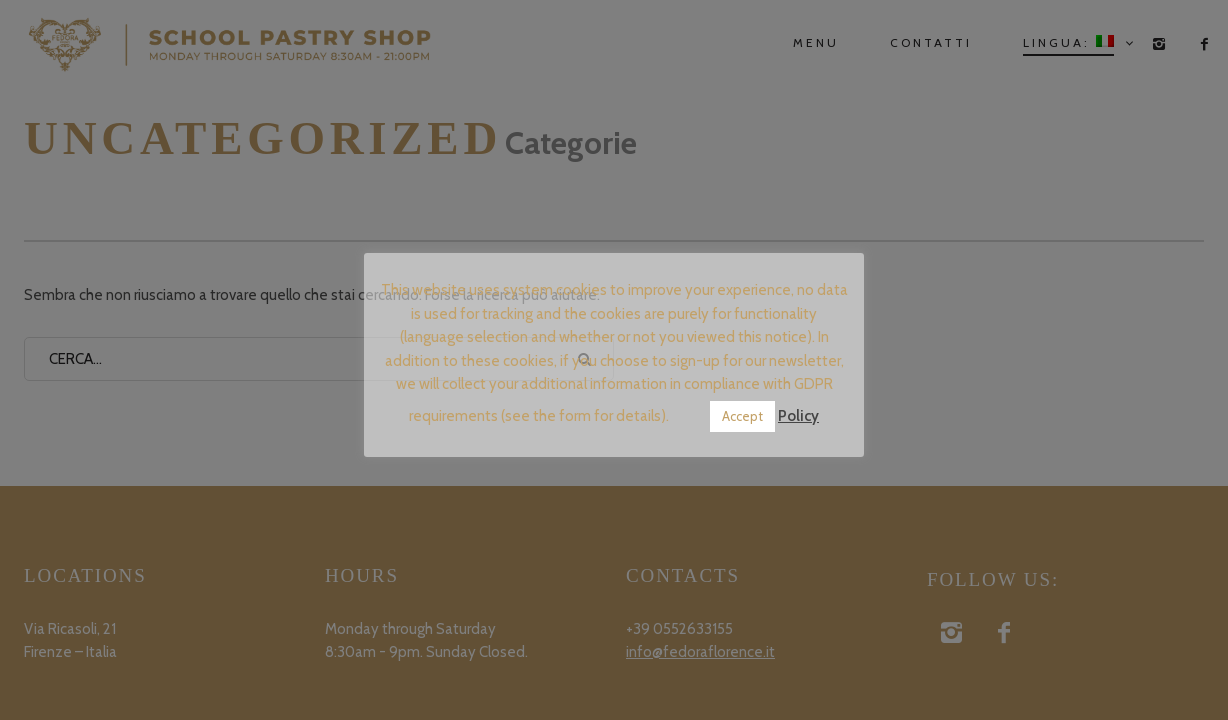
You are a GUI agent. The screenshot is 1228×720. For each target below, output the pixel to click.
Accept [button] (742, 416)
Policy (798, 416)
